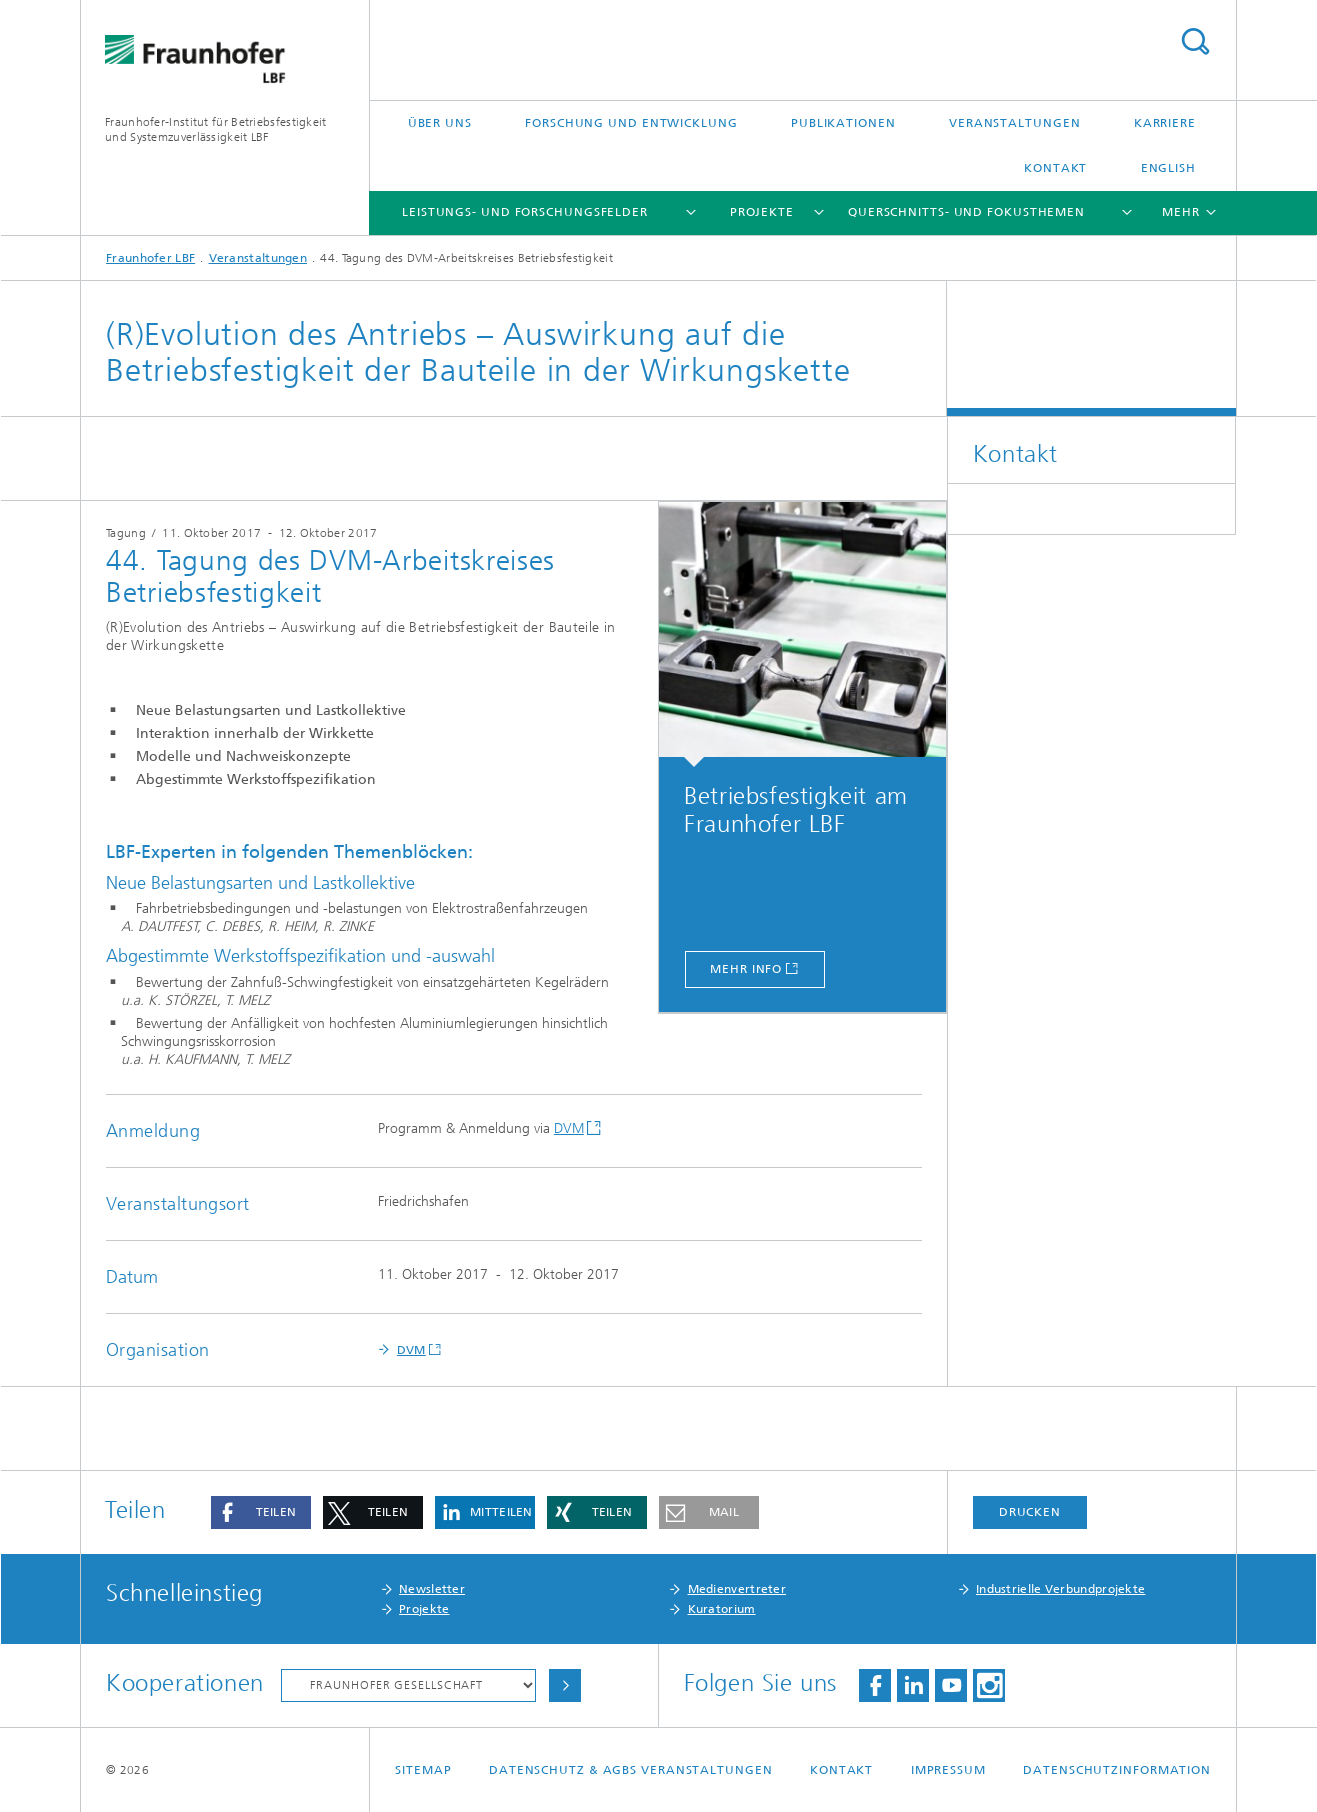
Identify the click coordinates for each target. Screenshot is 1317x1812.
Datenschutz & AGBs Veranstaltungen (631, 1770)
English (1168, 168)
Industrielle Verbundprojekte (1060, 1589)
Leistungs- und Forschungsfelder (525, 212)
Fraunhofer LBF (150, 258)
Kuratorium (722, 1609)
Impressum (948, 1770)
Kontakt (1055, 168)
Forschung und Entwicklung (631, 123)
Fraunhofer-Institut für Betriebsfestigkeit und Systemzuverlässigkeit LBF (216, 129)
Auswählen (565, 1685)
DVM (569, 1128)
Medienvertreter (737, 1589)
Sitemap (423, 1770)
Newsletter (432, 1589)
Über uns (440, 123)
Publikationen (843, 123)
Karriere (1165, 123)
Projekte (762, 212)
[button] (261, 1512)
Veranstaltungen (1015, 123)
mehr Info (746, 969)
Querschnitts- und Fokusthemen (966, 212)
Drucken (1030, 1512)
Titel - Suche (1195, 41)
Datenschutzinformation (1117, 1770)
